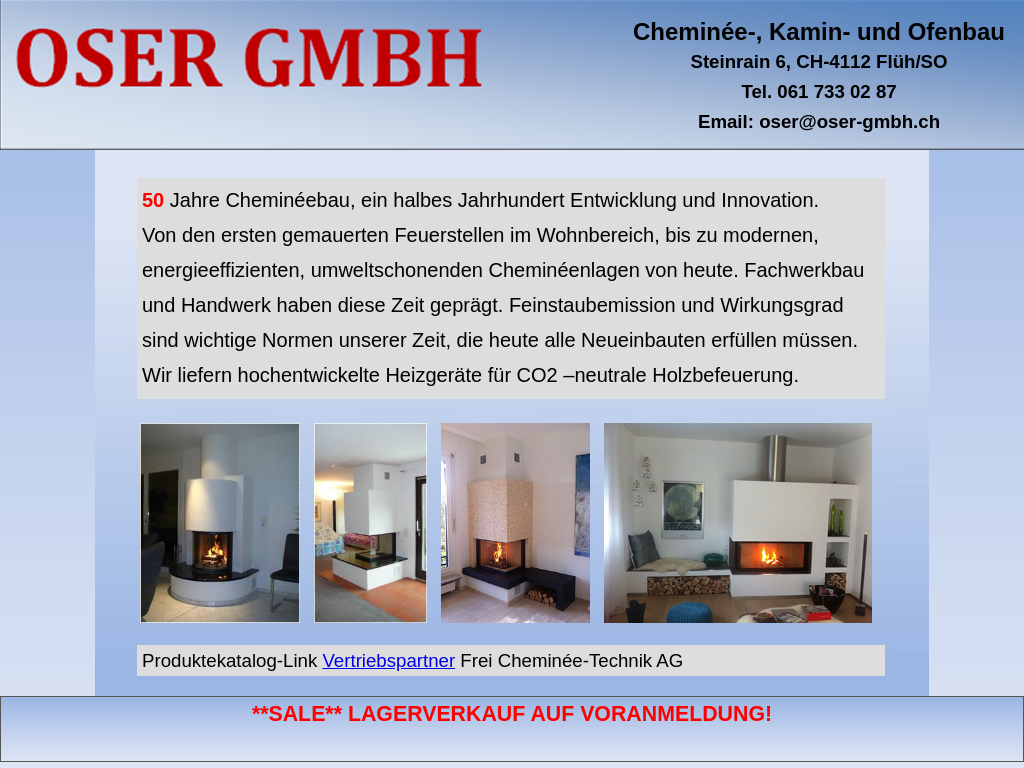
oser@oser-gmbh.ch (849, 121)
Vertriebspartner (388, 660)
